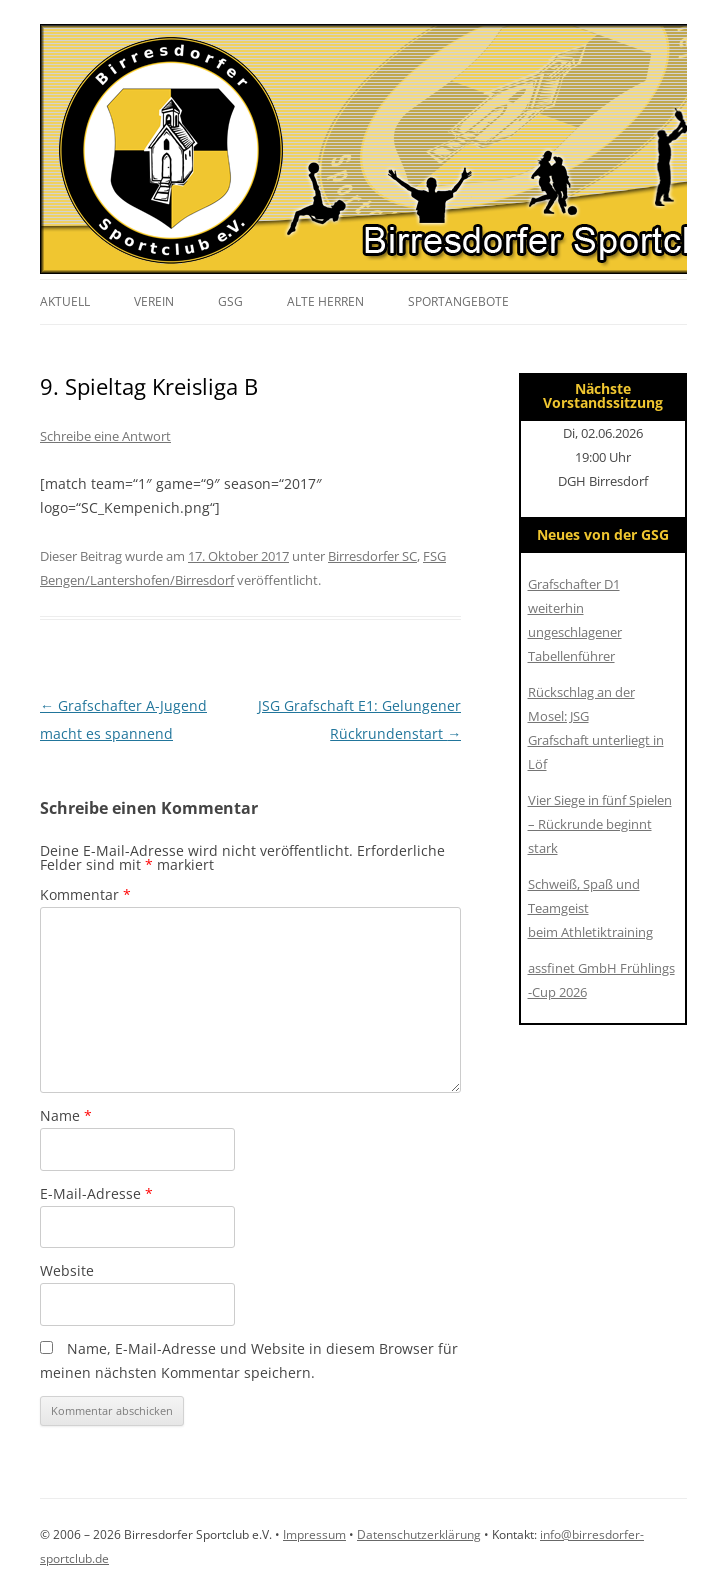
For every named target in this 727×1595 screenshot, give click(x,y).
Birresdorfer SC (372, 556)
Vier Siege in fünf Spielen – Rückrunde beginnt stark (600, 824)
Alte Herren (325, 301)
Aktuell (65, 301)
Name (66, 1115)
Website (67, 1270)
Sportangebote (458, 301)
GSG (230, 301)
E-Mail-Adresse (96, 1193)
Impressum (314, 1534)
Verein (154, 301)
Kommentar (85, 894)
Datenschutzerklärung (419, 1534)
